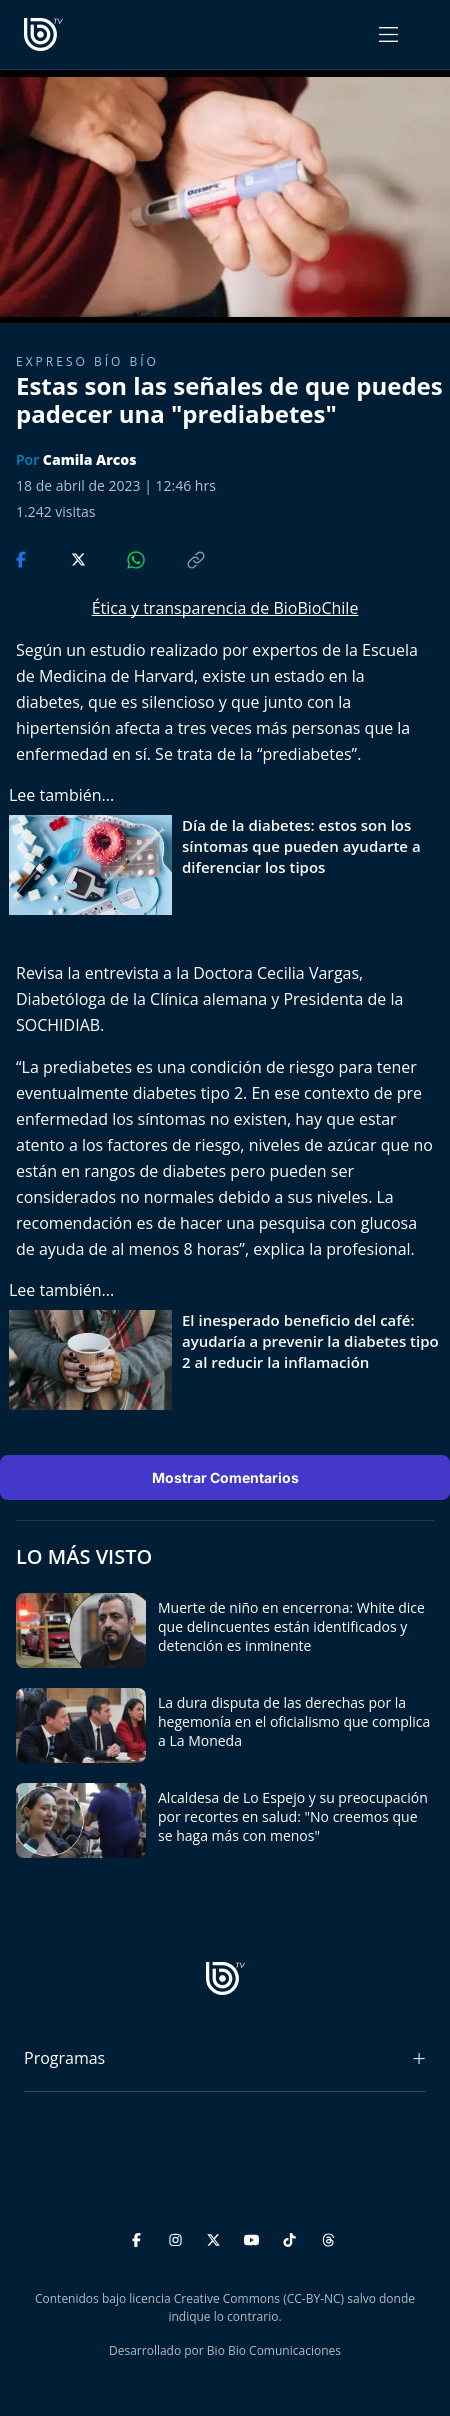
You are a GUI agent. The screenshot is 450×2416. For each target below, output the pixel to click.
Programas (64, 2058)
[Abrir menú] (388, 34)
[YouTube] (254, 2236)
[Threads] (328, 2236)
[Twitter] (216, 2236)
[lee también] (95, 865)
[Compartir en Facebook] (23, 558)
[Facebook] (139, 2236)
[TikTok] (292, 2236)
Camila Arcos (90, 459)
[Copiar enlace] (177, 558)
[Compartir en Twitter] (59, 558)
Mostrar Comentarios (225, 1477)
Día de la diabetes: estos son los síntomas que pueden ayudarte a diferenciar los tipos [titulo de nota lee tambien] (301, 846)
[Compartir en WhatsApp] (119, 558)
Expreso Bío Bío (87, 361)
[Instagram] (178, 2236)
